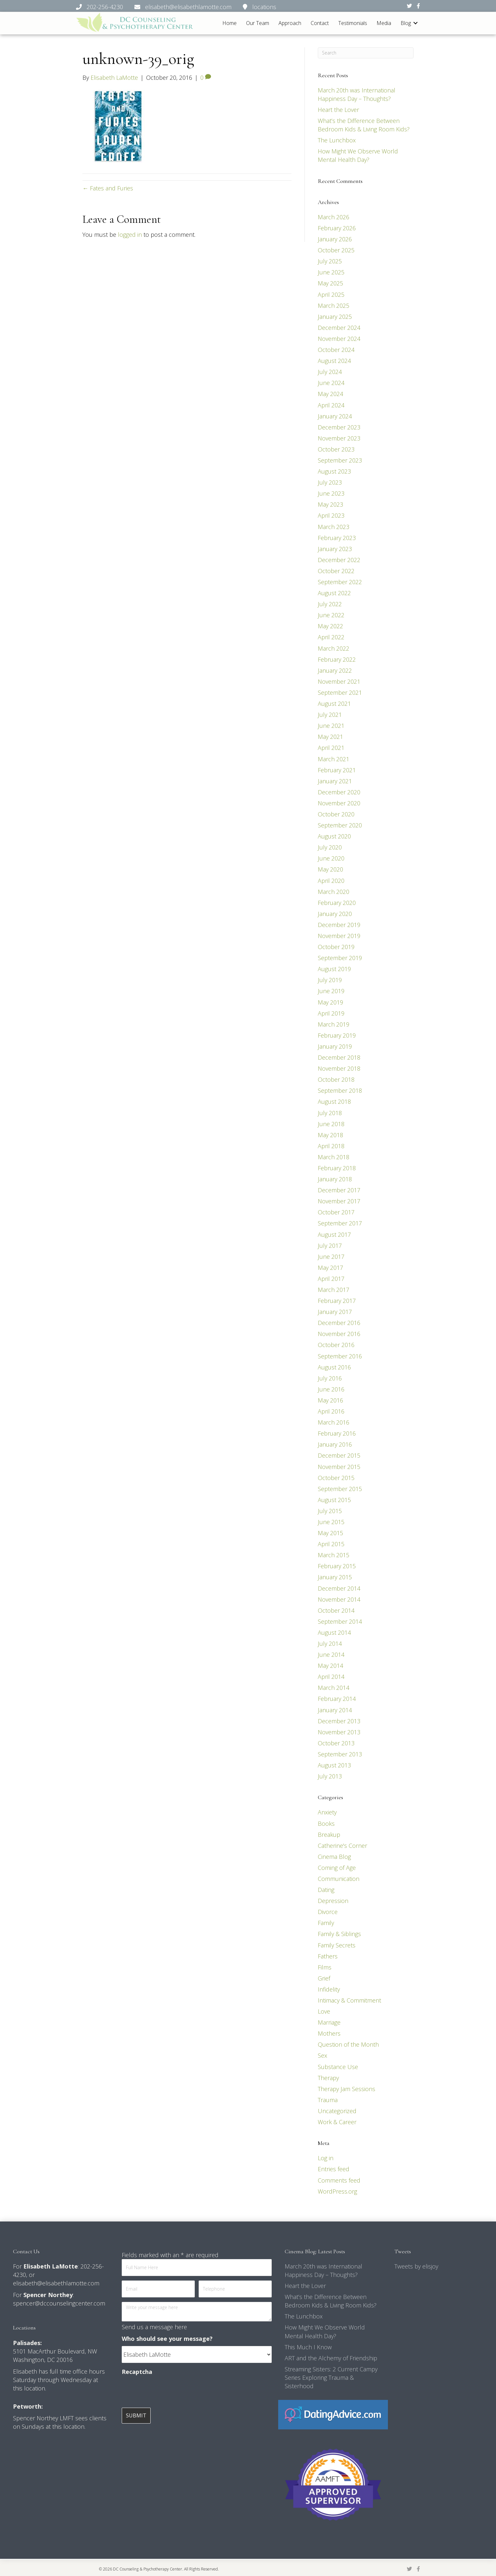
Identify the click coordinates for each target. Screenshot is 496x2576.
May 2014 (330, 1665)
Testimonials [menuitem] (352, 23)
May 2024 (330, 394)
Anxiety (327, 1812)
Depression (333, 1901)
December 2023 (339, 427)
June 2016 (331, 1389)
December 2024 (339, 327)
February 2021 (337, 770)
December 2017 (339, 1190)
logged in (130, 234)
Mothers (329, 2033)
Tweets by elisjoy (416, 2266)
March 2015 (333, 1555)
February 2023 (337, 538)
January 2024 (335, 416)
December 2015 (339, 1455)
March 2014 (333, 1687)
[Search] (366, 52)
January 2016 (335, 1444)
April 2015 (331, 1544)
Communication (338, 1879)
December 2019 (339, 925)
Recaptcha (137, 2372)
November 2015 (339, 1466)
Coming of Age (337, 1868)
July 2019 (330, 980)
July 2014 (330, 1643)
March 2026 (333, 217)
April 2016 (331, 1411)
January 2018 (335, 1179)
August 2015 (334, 1500)
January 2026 (335, 239)
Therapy (328, 2078)
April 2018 (331, 1146)
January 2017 (335, 1312)
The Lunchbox (337, 140)
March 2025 (333, 305)
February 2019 (337, 1035)
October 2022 (336, 571)
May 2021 (330, 736)
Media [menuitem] (384, 23)
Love (324, 2011)
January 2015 (335, 1577)
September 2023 (340, 460)
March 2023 (333, 527)
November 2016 (339, 1334)
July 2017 (330, 1245)
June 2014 (331, 1654)
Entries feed (333, 2169)
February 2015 (337, 1566)
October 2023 (336, 449)
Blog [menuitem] (406, 23)
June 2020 (331, 858)
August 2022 (334, 593)
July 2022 (330, 604)
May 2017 (330, 1267)
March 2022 (333, 648)
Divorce (328, 1912)
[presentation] (171, 2391)
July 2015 (330, 1511)
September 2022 (340, 582)
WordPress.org (337, 2191)
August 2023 (334, 471)
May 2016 (330, 1400)
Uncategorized (337, 2111)
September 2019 (340, 958)
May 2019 (330, 1002)
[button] (415, 23)
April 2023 (331, 515)
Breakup (329, 1834)
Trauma (328, 2100)
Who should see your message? (167, 2338)
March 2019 (333, 1024)
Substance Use (338, 2067)
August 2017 (334, 1234)
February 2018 (337, 1168)
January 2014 (335, 1710)
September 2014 (340, 1621)
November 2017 (339, 1201)
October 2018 (336, 1079)
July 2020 (330, 847)
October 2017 (336, 1212)
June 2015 (331, 1522)
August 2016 (334, 1367)
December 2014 (339, 1588)
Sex (322, 2055)
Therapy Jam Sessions (346, 2089)
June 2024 (331, 383)
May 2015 (330, 1533)
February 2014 (337, 1699)
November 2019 (339, 936)
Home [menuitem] (229, 23)
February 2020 (337, 903)
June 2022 (331, 615)
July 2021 (330, 714)
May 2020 (330, 869)
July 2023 (330, 482)
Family (326, 1923)
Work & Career (337, 2122)
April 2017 (331, 1278)
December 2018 (339, 1057)
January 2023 (335, 549)
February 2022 (337, 659)
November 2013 (339, 1732)
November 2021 (339, 681)
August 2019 (334, 969)
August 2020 (334, 836)
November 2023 (339, 438)
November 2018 (339, 1068)
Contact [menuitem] (320, 23)
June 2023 (331, 493)
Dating (326, 1890)
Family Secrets (336, 1945)
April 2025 (331, 294)
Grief (324, 1978)
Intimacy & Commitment (349, 2000)
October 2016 (336, 1345)
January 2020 (335, 914)
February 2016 (337, 1433)
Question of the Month (348, 2044)
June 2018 (331, 1124)
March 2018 (333, 1157)
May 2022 (330, 626)
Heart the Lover (338, 110)
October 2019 (336, 947)
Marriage (329, 2022)
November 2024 (339, 339)
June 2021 (331, 725)
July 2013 (330, 1776)
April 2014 (331, 1676)
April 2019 (331, 1013)
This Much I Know (308, 2347)
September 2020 (340, 825)
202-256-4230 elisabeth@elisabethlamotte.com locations (176, 7)
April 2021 (331, 748)
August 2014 (334, 1632)
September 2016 (340, 1356)
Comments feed (339, 2180)
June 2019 (331, 991)
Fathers (328, 1956)
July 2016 (330, 1378)
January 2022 (335, 670)
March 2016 (333, 1422)
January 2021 (335, 781)
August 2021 (334, 703)
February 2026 (337, 228)
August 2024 (334, 361)
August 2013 (334, 1765)
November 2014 (339, 1599)
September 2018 (340, 1090)
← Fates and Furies (107, 188)
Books (326, 1823)
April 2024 (331, 405)
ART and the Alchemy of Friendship (331, 2358)
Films (324, 1967)
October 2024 (336, 350)
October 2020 (336, 814)
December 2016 (339, 1323)
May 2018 (330, 1135)
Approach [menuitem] (290, 23)
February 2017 (337, 1301)
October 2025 (336, 250)
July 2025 (330, 261)
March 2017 (333, 1290)
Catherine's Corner (342, 1845)
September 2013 (340, 1754)
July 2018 (330, 1112)
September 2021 (340, 692)
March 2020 (333, 892)
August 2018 (334, 1101)
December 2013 (339, 1721)
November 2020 (339, 803)
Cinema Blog (334, 1856)
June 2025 (331, 272)
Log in (325, 2158)
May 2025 (330, 283)
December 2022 (339, 560)
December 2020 (339, 792)
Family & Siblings (339, 1934)
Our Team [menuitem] (257, 23)
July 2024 (330, 372)
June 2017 (331, 1256)
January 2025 (335, 316)
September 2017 (340, 1223)
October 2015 (336, 1478)
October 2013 (336, 1743)
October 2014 (336, 1610)
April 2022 (331, 637)
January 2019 (335, 1046)
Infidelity (329, 1989)
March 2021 (333, 759)
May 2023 (330, 504)
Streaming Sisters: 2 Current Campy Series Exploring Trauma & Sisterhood (331, 2377)
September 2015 (340, 1489)
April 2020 (331, 881)
